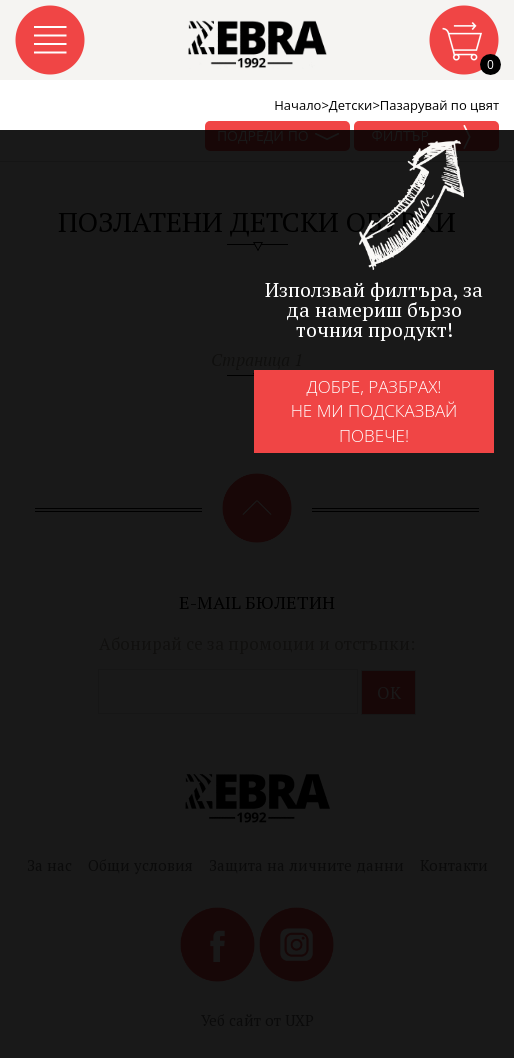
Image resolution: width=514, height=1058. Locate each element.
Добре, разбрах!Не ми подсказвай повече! (374, 411)
